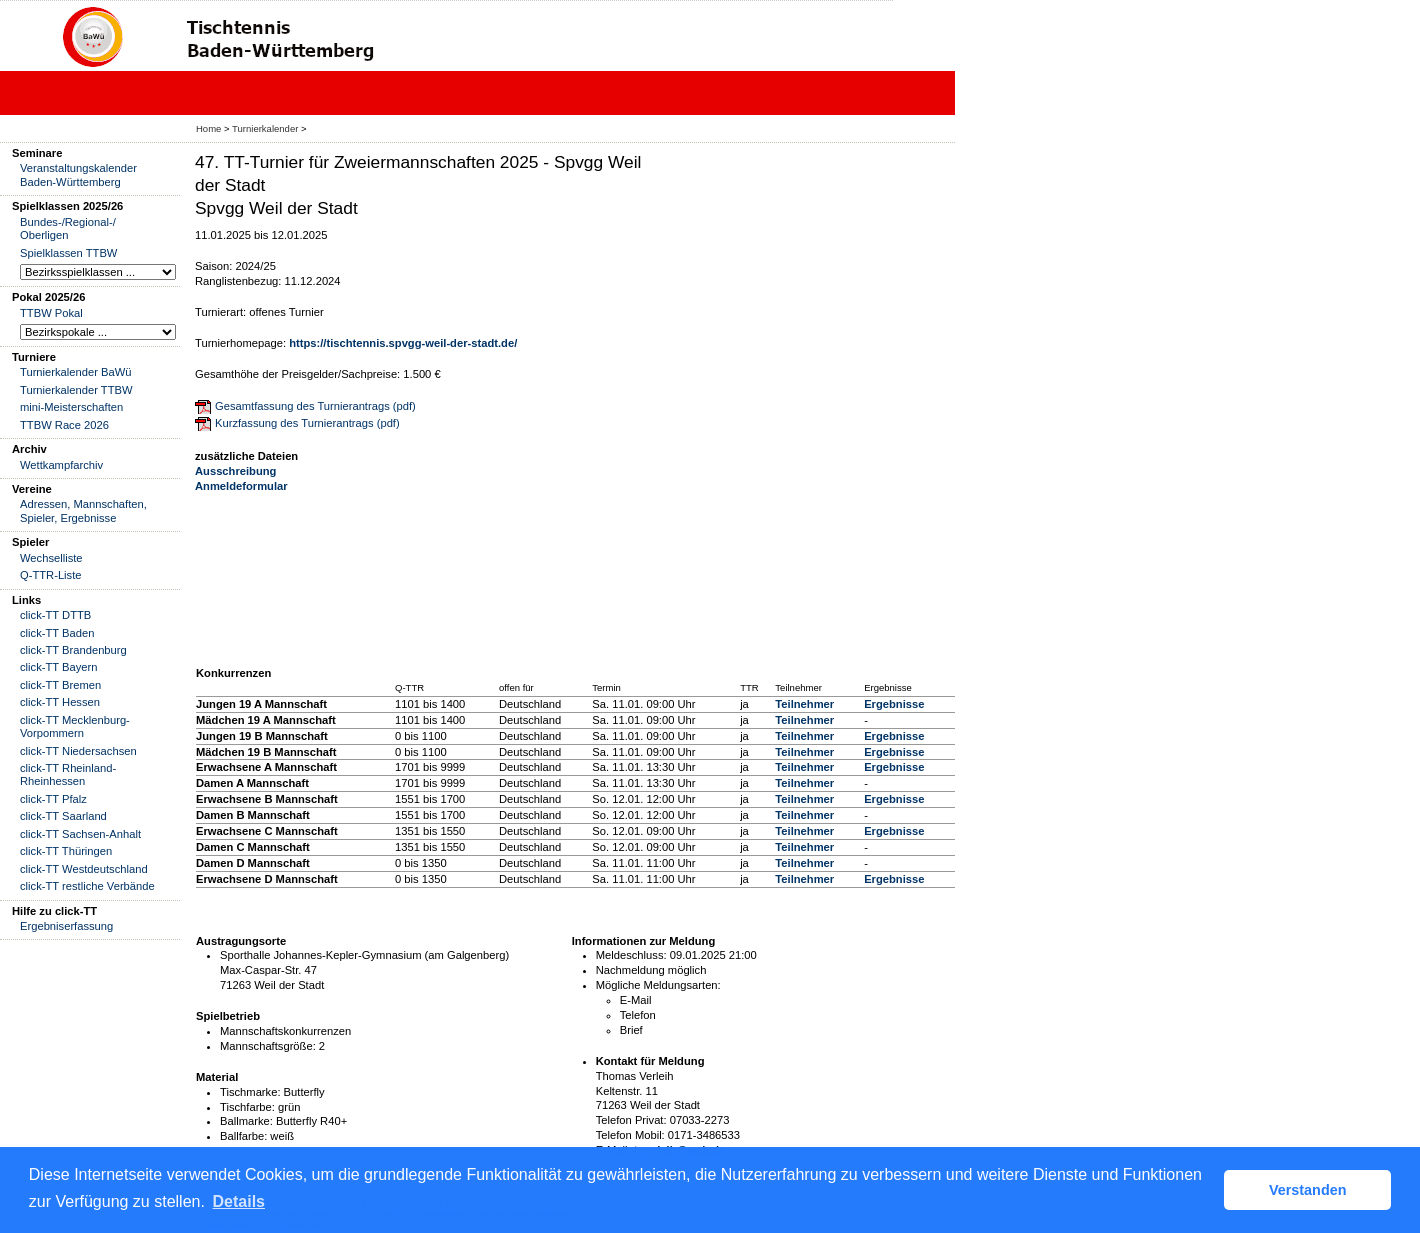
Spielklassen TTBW (68, 253)
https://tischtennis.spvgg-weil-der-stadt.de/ (403, 343)
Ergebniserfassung (66, 926)
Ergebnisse (894, 704)
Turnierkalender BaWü (76, 372)
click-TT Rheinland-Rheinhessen (68, 774)
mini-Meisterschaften (71, 407)
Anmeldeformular (241, 486)
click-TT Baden (57, 633)
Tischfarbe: (247, 1107)
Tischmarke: (250, 1092)
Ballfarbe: (243, 1136)
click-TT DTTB (55, 615)
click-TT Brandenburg (73, 650)
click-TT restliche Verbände (87, 886)
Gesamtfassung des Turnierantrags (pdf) (315, 406)
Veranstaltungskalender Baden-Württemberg (78, 174)
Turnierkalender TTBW (76, 390)
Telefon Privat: (631, 1120)
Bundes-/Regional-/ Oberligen (68, 228)
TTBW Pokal (51, 313)
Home (208, 128)
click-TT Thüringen (66, 851)
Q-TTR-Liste (51, 575)
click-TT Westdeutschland (84, 869)
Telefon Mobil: (630, 1135)
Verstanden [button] (1308, 1190)
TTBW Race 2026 (64, 425)
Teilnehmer (804, 704)
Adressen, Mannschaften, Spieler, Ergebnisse (83, 510)
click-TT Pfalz (53, 799)
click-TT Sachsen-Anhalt (80, 834)
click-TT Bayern (59, 667)
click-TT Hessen (60, 702)
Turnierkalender (265, 128)
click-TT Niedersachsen (78, 751)
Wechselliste (51, 558)
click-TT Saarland (63, 816)
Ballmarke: (246, 1121)
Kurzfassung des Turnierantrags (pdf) (307, 423)
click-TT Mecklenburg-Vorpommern (75, 726)
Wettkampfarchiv (61, 465)
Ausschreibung (235, 471)
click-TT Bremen (60, 685)
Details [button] (239, 1201)
